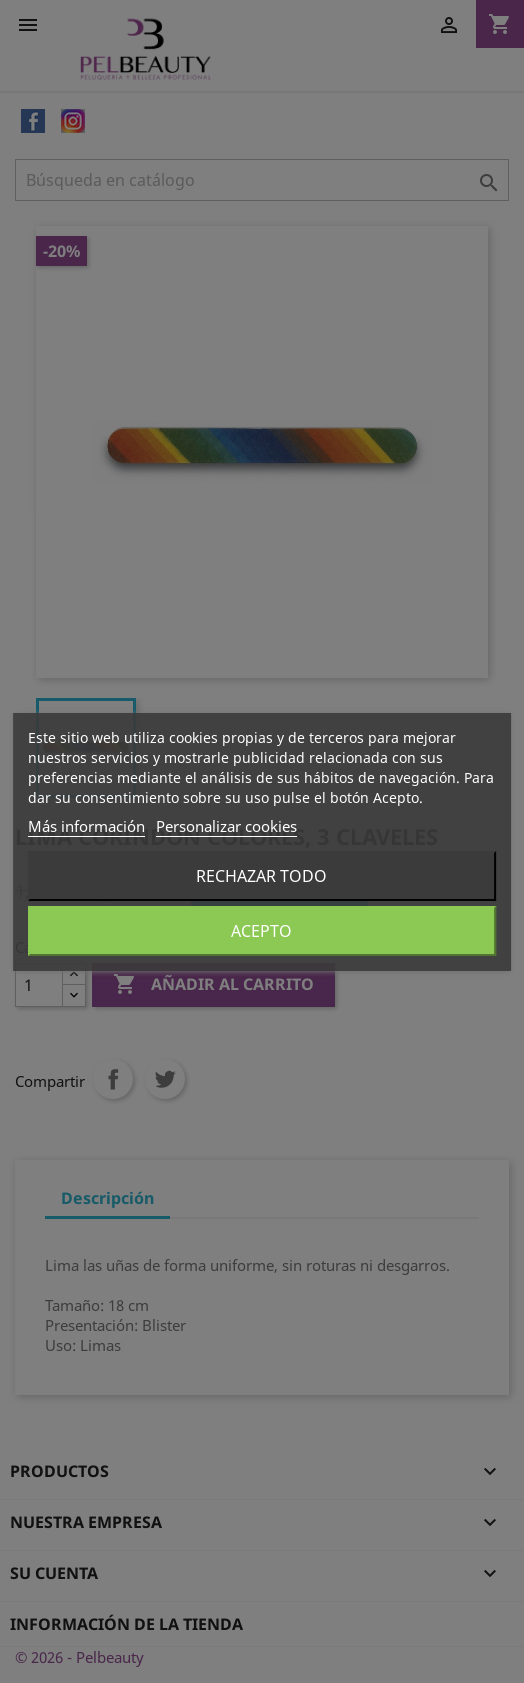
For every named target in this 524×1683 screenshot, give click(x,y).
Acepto (261, 931)
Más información (86, 826)
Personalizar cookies (226, 826)
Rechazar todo (261, 876)
